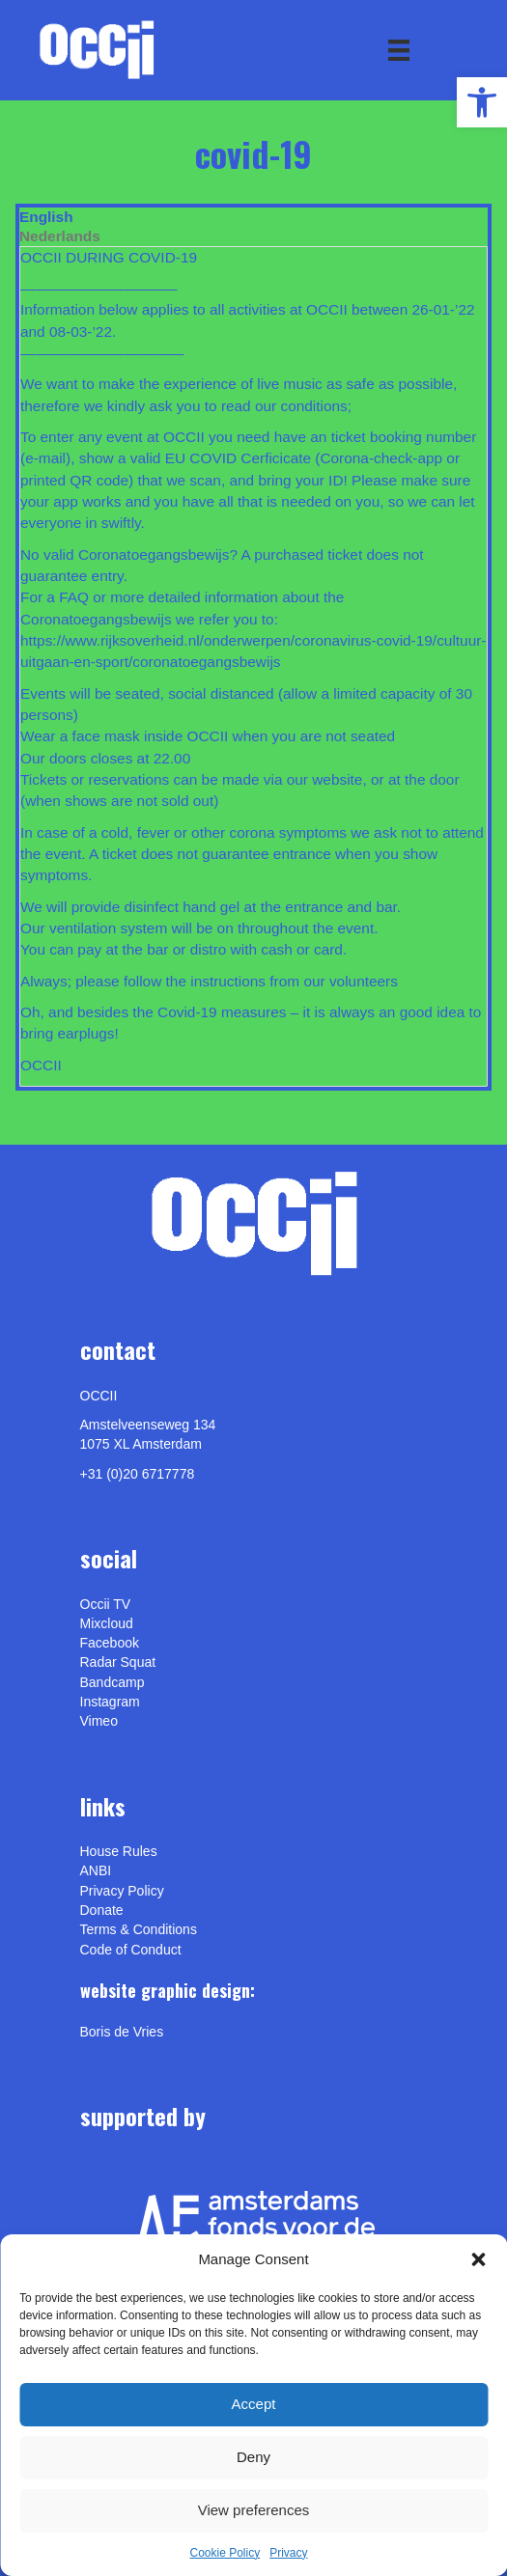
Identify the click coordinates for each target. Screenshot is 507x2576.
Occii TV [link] (105, 1604)
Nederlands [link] (59, 236)
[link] (482, 102)
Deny (253, 2457)
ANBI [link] (96, 1870)
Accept (254, 2404)
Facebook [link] (109, 1642)
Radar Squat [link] (118, 1662)
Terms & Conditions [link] (138, 1929)
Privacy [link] (288, 2553)
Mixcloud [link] (106, 1623)
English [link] (46, 216)
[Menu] (399, 50)
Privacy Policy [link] (122, 1890)
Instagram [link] (110, 1701)
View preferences (254, 2510)
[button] (478, 2259)
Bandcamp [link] (112, 1682)
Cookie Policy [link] (224, 2553)
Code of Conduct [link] (131, 1949)
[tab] (253, 217)
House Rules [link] (118, 1851)
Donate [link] (102, 1910)
